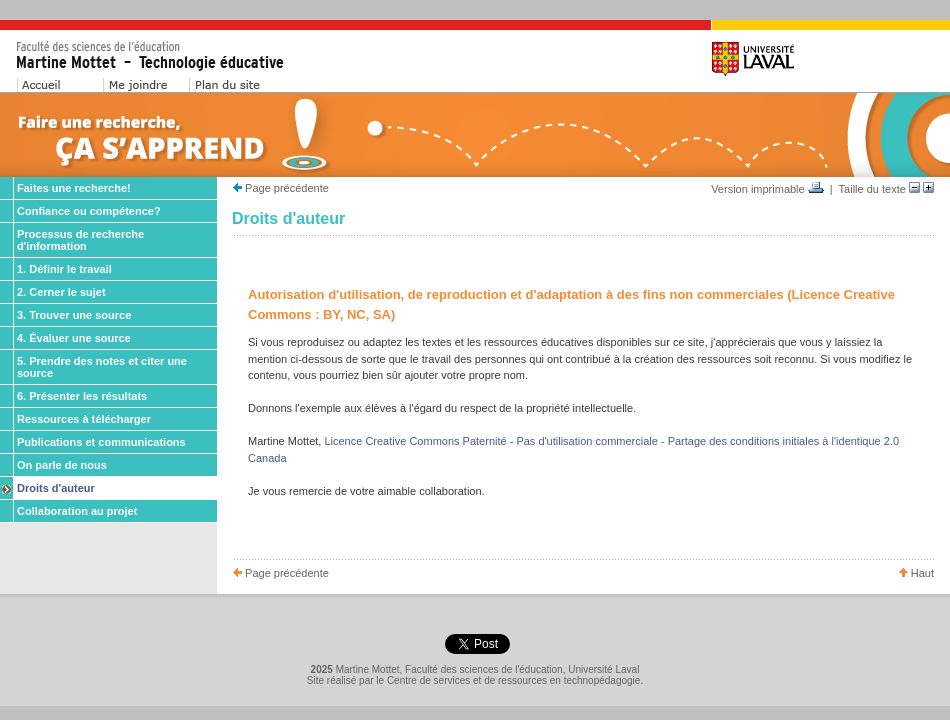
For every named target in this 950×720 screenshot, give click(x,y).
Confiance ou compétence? (89, 211)
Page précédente (281, 188)
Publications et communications (101, 442)
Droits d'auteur (56, 488)
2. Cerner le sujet (61, 292)
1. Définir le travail (64, 269)
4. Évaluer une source (74, 338)
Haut (916, 573)
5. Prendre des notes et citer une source (102, 367)
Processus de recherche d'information (80, 240)
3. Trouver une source (74, 315)
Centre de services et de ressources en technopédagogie (514, 680)
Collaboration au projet (77, 511)
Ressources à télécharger (84, 419)
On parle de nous (62, 465)
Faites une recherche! (74, 188)
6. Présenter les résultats (82, 396)
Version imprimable (767, 189)
